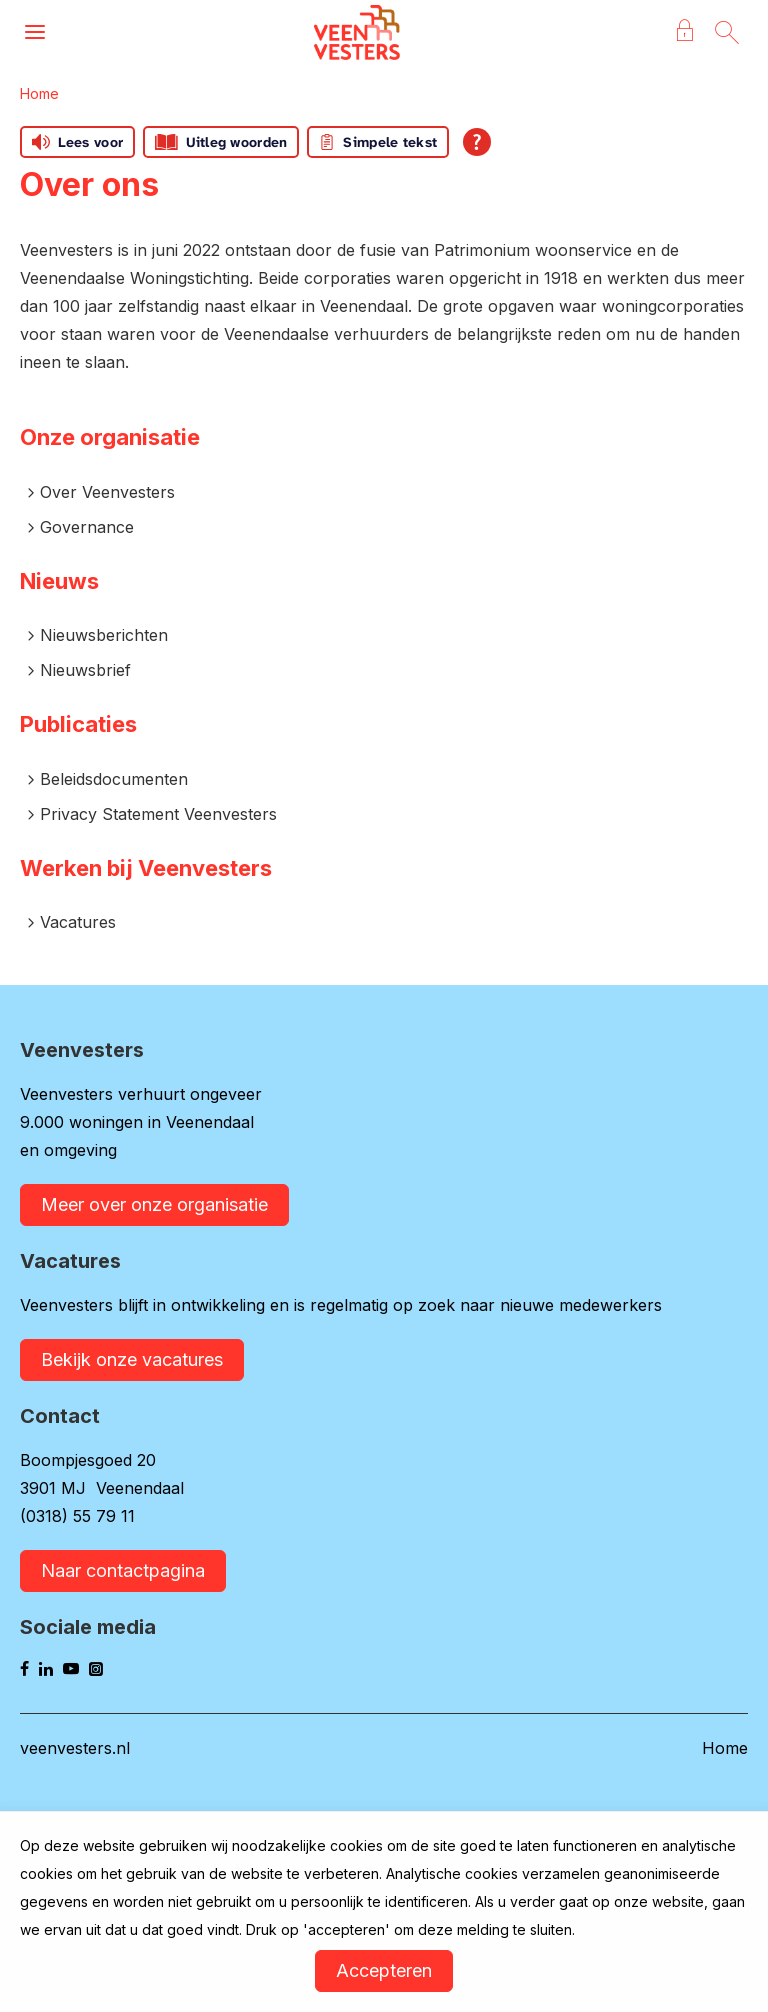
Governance (87, 527)
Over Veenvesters (107, 492)
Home (39, 93)
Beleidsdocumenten (114, 779)
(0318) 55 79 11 (77, 1516)
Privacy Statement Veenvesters (158, 814)
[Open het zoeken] (726, 33)
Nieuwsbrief (85, 670)
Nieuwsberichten (104, 635)
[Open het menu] (35, 33)
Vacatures (78, 922)
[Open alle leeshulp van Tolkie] (477, 142)
